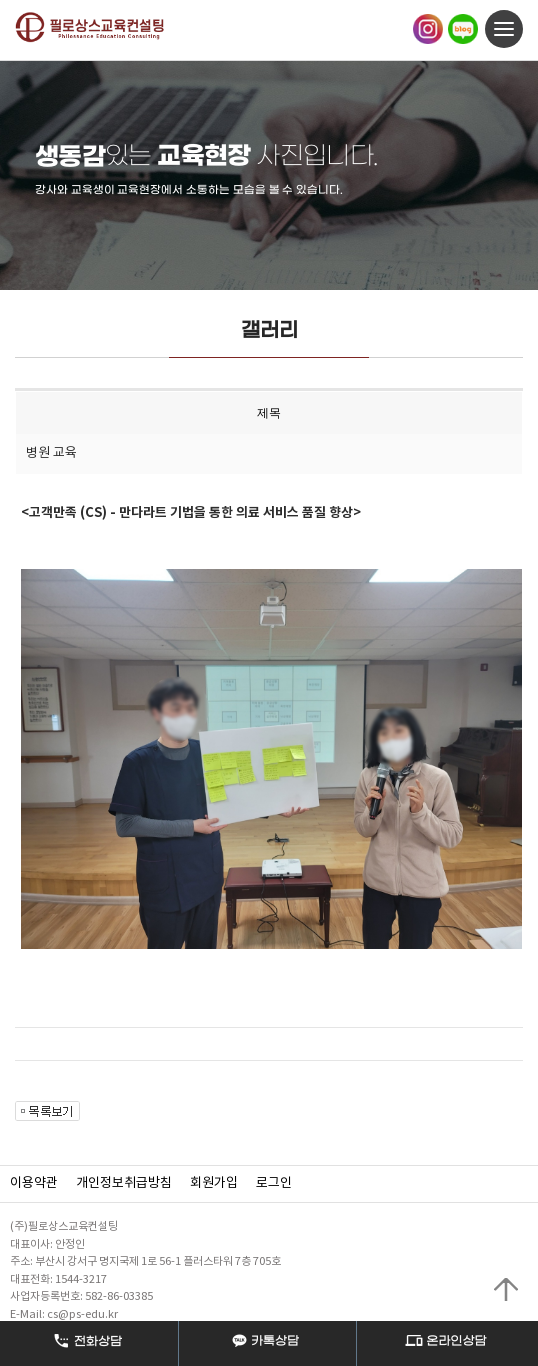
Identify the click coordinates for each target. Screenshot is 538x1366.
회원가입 (214, 1183)
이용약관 (34, 1183)
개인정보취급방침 (124, 1183)
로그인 (274, 1183)
